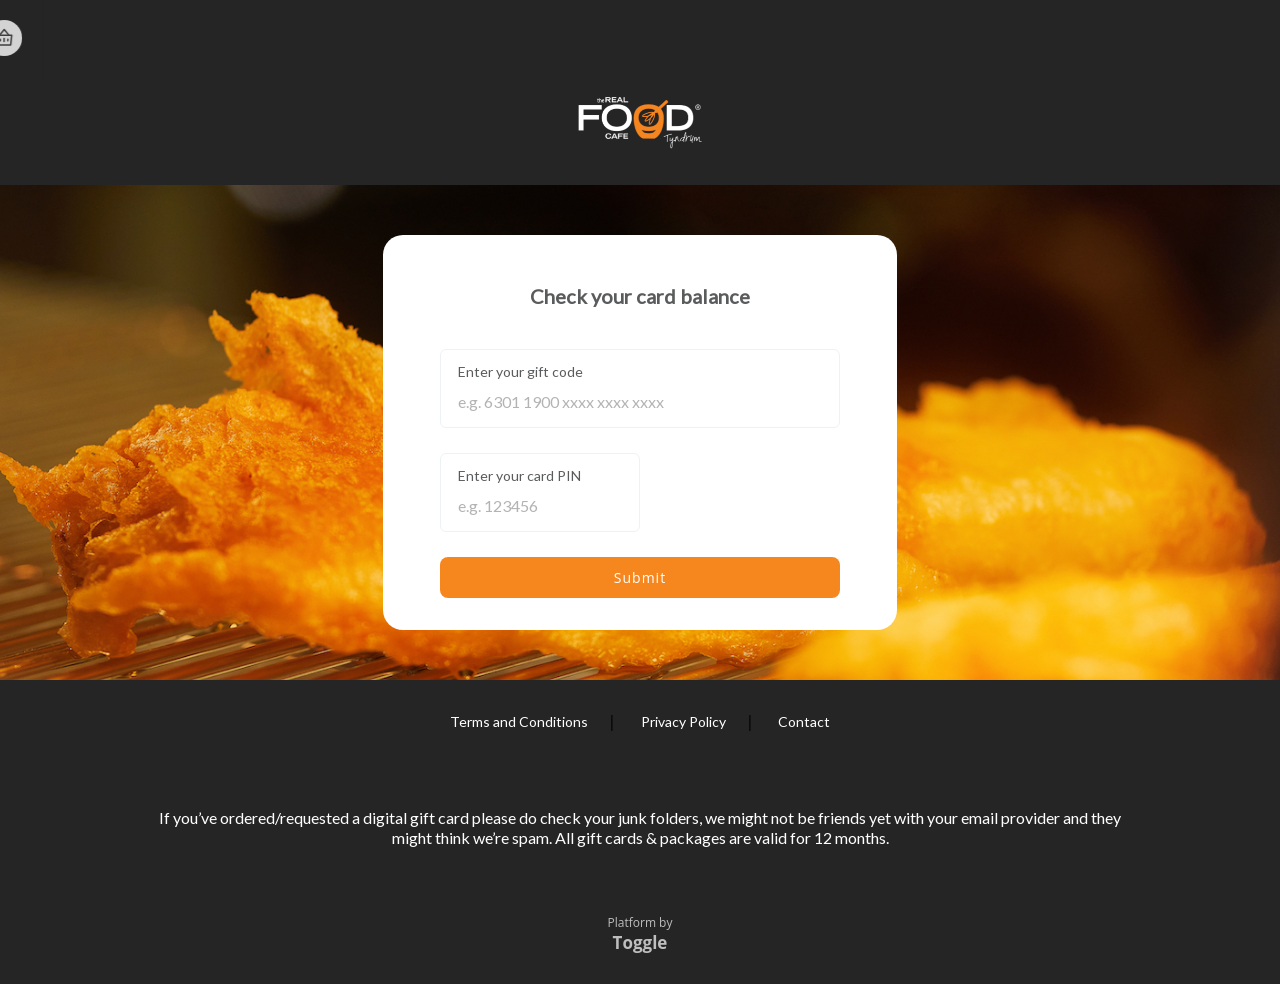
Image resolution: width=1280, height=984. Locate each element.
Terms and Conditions (519, 721)
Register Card (1062, 38)
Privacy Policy (683, 721)
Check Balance (883, 38)
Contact (804, 721)
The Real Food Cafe (125, 38)
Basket (1242, 38)
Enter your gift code (520, 371)
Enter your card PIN (519, 475)
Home (1172, 40)
